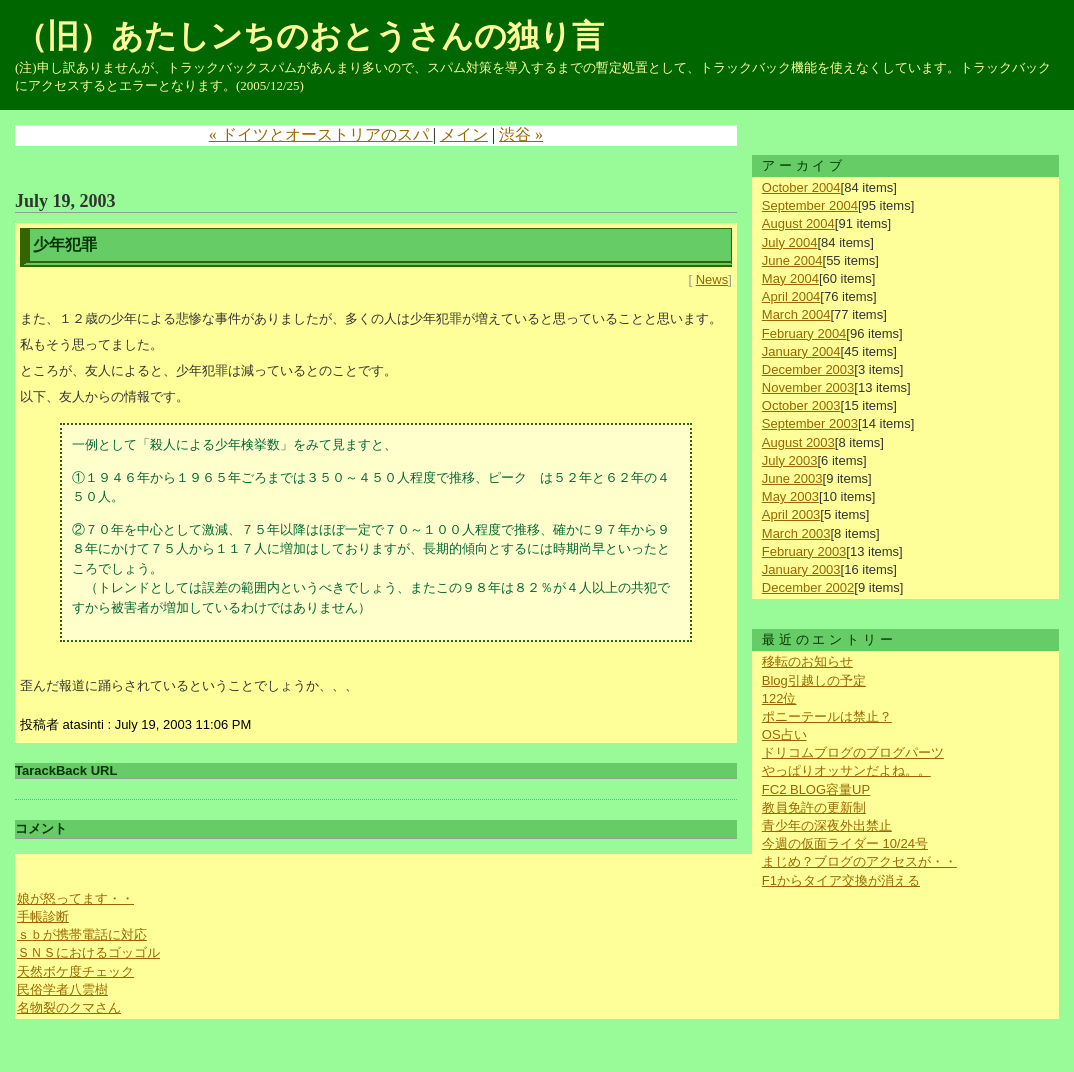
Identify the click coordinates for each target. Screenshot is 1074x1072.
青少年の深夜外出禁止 (827, 825)
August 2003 (798, 442)
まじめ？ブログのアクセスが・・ (859, 861)
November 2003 (808, 387)
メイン (464, 134)
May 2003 (790, 496)
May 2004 (790, 278)
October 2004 (801, 187)
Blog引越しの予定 (814, 680)
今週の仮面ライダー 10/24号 (845, 843)
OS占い (784, 734)
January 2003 (801, 569)
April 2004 (791, 296)
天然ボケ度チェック (75, 971)
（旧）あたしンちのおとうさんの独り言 (309, 36)
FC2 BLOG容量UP (816, 789)
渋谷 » (521, 134)
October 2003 (801, 405)
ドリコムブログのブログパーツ (853, 752)
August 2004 (798, 223)
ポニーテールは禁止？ (827, 716)
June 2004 (792, 260)
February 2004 (804, 333)
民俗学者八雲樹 (62, 989)
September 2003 (810, 423)
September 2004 (810, 205)
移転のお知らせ (807, 661)
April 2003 (791, 514)
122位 (779, 698)
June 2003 (792, 478)
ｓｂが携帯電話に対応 (82, 934)
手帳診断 (43, 916)
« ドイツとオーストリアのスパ (321, 134)
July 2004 (790, 242)
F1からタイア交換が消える (841, 880)
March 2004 (796, 314)
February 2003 (804, 551)
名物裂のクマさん (69, 1007)
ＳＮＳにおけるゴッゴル (88, 952)
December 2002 (808, 587)
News (712, 279)
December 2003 (808, 369)
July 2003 (790, 460)
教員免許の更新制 (814, 807)
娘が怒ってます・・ (75, 898)
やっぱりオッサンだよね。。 (846, 770)
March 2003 (796, 533)
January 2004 (801, 351)
